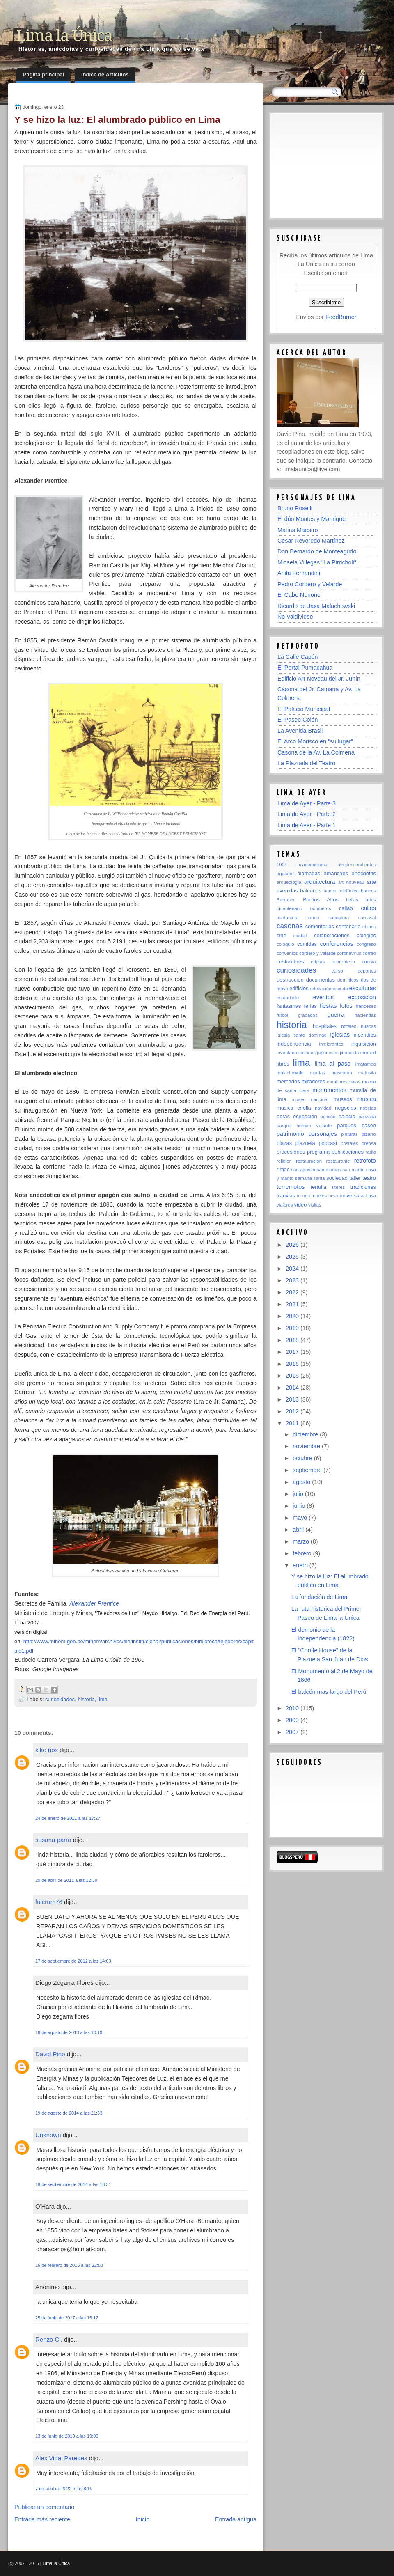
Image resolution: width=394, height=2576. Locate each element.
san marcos (329, 1169)
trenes (303, 1195)
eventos (323, 997)
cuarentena (343, 961)
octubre (303, 1458)
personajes (322, 1134)
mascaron (341, 1072)
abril (299, 1529)
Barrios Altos (321, 900)
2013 (293, 1399)
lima (103, 1699)
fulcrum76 (48, 1901)
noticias (368, 1108)
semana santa (310, 1178)
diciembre (306, 1434)
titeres (338, 1187)
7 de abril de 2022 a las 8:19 (63, 2488)
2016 (293, 1363)
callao (346, 908)
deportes (366, 970)
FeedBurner (341, 317)
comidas (307, 944)
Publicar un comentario (44, 2507)
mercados (288, 1081)
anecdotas (364, 873)
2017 (293, 1352)
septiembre (308, 1470)
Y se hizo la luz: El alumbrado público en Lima (117, 119)
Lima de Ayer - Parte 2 (306, 814)
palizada (367, 1116)
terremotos (291, 1187)
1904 (282, 864)
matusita (367, 1072)
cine (281, 935)
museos (343, 1099)
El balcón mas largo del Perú (329, 1691)
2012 (293, 1411)
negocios (345, 1108)
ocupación (305, 1116)
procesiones (291, 1152)
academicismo (312, 864)
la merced (365, 1052)
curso (337, 970)
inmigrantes (331, 1043)
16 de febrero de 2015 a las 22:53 (69, 2265)
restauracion (309, 1160)
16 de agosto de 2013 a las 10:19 (68, 2032)
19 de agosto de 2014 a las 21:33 (68, 2112)
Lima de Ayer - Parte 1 (306, 825)
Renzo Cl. (48, 2339)
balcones (310, 891)
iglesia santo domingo (302, 1034)
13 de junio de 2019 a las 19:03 (66, 2436)
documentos (320, 980)
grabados (308, 1015)
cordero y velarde (317, 953)
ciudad (300, 935)
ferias (310, 1006)
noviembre (307, 1446)
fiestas (328, 1005)
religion (284, 1160)
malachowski (290, 1072)
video (300, 1205)
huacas (368, 1026)
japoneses (328, 1052)
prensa (369, 1143)
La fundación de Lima (319, 1597)
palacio (347, 1116)
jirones (347, 1052)
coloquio (285, 944)
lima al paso (332, 1063)
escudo (340, 988)
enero (301, 1565)
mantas (317, 1072)
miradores (313, 1081)
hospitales (325, 1026)
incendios (365, 1035)
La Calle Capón (297, 657)
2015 (293, 1375)
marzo (302, 1541)
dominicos (348, 979)
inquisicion (363, 1044)
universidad (353, 1196)
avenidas (287, 891)
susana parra (53, 1839)
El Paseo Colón (297, 719)
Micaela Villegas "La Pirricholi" (316, 562)
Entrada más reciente (42, 2519)
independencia (294, 1044)
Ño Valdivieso (295, 616)
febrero (303, 1553)
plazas (284, 1143)
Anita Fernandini (298, 573)
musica (366, 1099)
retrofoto (365, 1160)
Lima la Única (64, 35)
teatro (369, 1178)
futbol (282, 1015)
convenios (287, 953)
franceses (365, 1006)
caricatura (338, 917)
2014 (293, 1387)
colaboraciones (332, 935)
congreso (366, 944)
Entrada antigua (236, 2519)
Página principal (43, 74)
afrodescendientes (357, 864)
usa (372, 1195)
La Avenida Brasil (300, 730)
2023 (293, 1280)
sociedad (336, 1178)
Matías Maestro (297, 530)
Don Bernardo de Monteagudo (316, 551)
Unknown (48, 2134)
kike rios (46, 1749)
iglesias (340, 1034)
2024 (293, 1268)
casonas (290, 926)
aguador (285, 873)
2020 (293, 1316)
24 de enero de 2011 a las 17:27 (67, 1818)
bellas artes (361, 899)
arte (371, 882)
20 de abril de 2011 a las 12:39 (66, 1880)
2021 (293, 1304)
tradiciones (363, 1187)
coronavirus (349, 953)
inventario (287, 1052)
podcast (327, 1143)
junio (300, 1505)
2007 (293, 1732)
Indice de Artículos (105, 74)
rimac (283, 1169)
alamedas (308, 873)
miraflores (337, 1081)
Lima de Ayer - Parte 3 (306, 803)
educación (320, 988)
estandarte (288, 997)
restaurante (338, 1160)
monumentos (329, 1090)
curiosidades (60, 1699)
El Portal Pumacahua (304, 667)
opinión (327, 1116)
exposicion (362, 997)
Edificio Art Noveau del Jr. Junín (318, 678)
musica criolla (294, 1108)
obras (283, 1116)
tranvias (286, 1196)
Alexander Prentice (94, 1603)
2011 (293, 1423)
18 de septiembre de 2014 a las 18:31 (73, 2184)
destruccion (290, 980)
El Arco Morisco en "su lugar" (315, 741)
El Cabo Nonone (299, 595)
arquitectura (319, 882)
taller (355, 1178)
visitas (314, 1204)
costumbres (290, 962)
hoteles (348, 1026)
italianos (307, 1052)
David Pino (50, 2054)
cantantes (287, 917)
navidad (323, 1108)
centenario (348, 926)
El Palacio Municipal (303, 709)
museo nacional (310, 1099)
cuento (369, 961)
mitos (354, 1081)
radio (371, 1151)
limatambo (365, 1064)
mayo (301, 1517)
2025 (293, 1256)
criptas (318, 961)
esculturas (362, 988)
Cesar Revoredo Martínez (311, 540)
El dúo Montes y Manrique (311, 519)
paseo (369, 1125)
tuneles (319, 1195)
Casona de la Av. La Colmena (316, 752)
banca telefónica (340, 890)
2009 (293, 1720)
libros (283, 1064)
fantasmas (289, 1006)
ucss (333, 1195)
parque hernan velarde (304, 1125)
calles (368, 908)
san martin (354, 1169)
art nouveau (351, 882)
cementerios (319, 926)
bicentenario (289, 908)
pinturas (349, 1134)
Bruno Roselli (294, 508)
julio (299, 1494)
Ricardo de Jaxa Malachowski (316, 606)
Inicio (142, 2519)
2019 (293, 1328)
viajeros (285, 1204)
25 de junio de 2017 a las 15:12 (66, 2317)
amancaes (336, 873)
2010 (293, 1708)
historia (86, 1699)
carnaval (367, 917)
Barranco (286, 899)
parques (346, 1125)
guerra (336, 1015)
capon (312, 917)
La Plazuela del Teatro (306, 763)
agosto (302, 1482)
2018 (293, 1340)
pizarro (369, 1134)
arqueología (289, 882)
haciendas (365, 1015)
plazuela (305, 1143)
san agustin (303, 1169)
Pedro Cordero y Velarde (309, 584)
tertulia (319, 1187)
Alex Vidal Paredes (61, 2457)
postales (349, 1143)
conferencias (336, 943)
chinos (369, 926)
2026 (293, 1244)
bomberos (320, 908)
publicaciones (348, 1152)
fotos (346, 1005)
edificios (298, 988)
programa (318, 1152)
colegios (366, 935)
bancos (368, 890)
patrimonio (290, 1134)
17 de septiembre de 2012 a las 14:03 (73, 1961)
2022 (293, 1292)
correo (369, 953)
